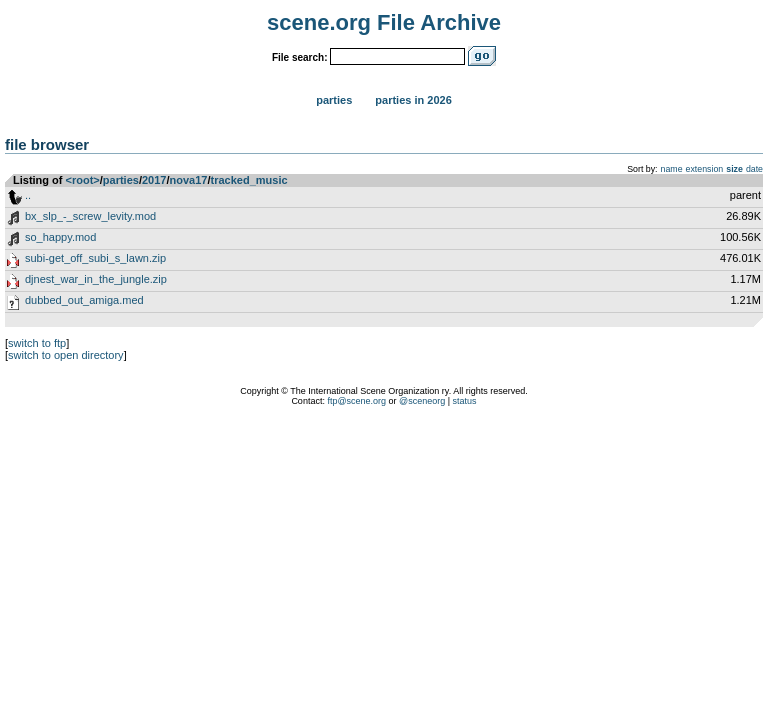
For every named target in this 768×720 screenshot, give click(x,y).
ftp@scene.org (356, 401)
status (465, 401)
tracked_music (249, 180)
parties (121, 180)
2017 (154, 180)
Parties (334, 100)
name (672, 169)
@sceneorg (422, 401)
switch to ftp (37, 343)
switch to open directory (66, 355)
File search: (300, 57)
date (754, 169)
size (734, 169)
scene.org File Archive (384, 22)
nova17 (189, 180)
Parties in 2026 (413, 100)
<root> (83, 180)
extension (705, 169)
